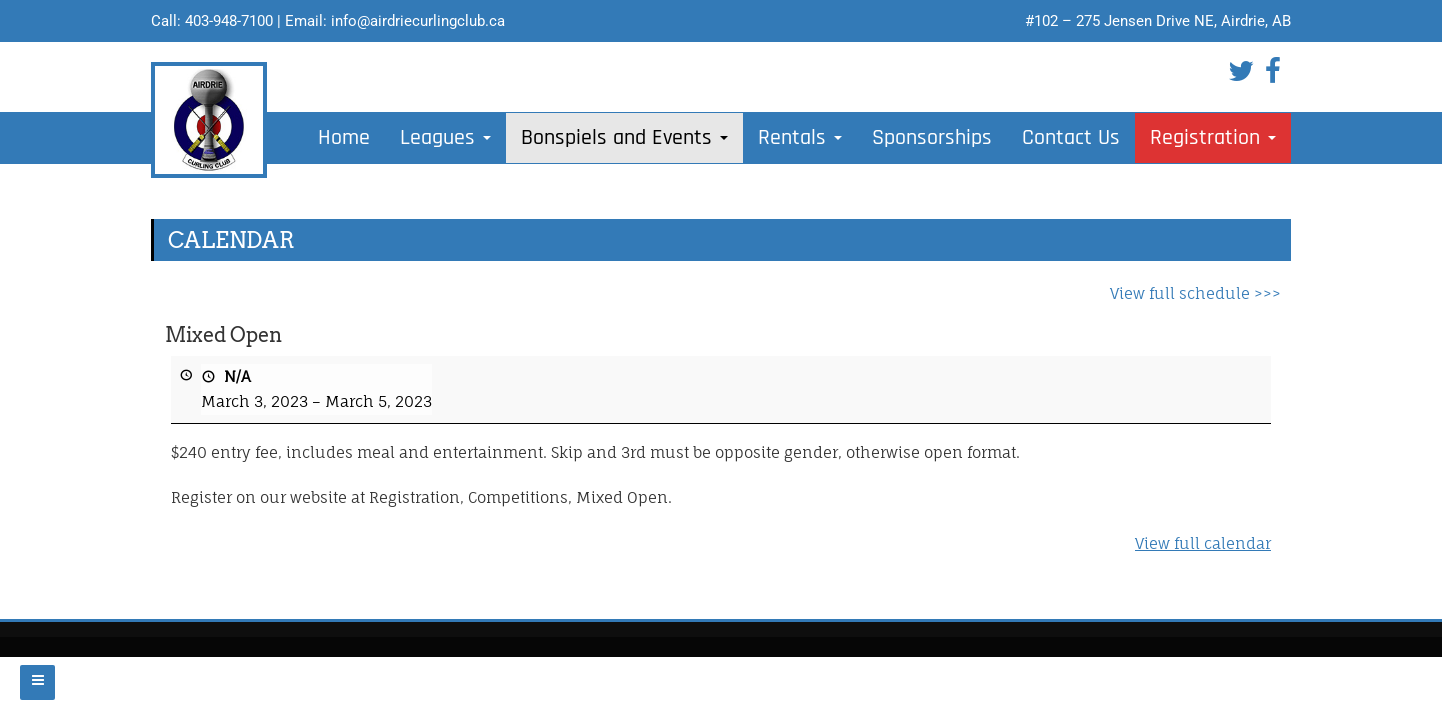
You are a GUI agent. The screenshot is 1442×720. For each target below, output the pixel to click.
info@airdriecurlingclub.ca (418, 21)
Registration (1213, 138)
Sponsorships (932, 138)
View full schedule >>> (1195, 293)
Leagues (445, 138)
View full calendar (1203, 543)
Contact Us (1071, 138)
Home (344, 138)
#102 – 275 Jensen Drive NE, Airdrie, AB (1158, 21)
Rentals (800, 138)
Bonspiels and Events (624, 138)
